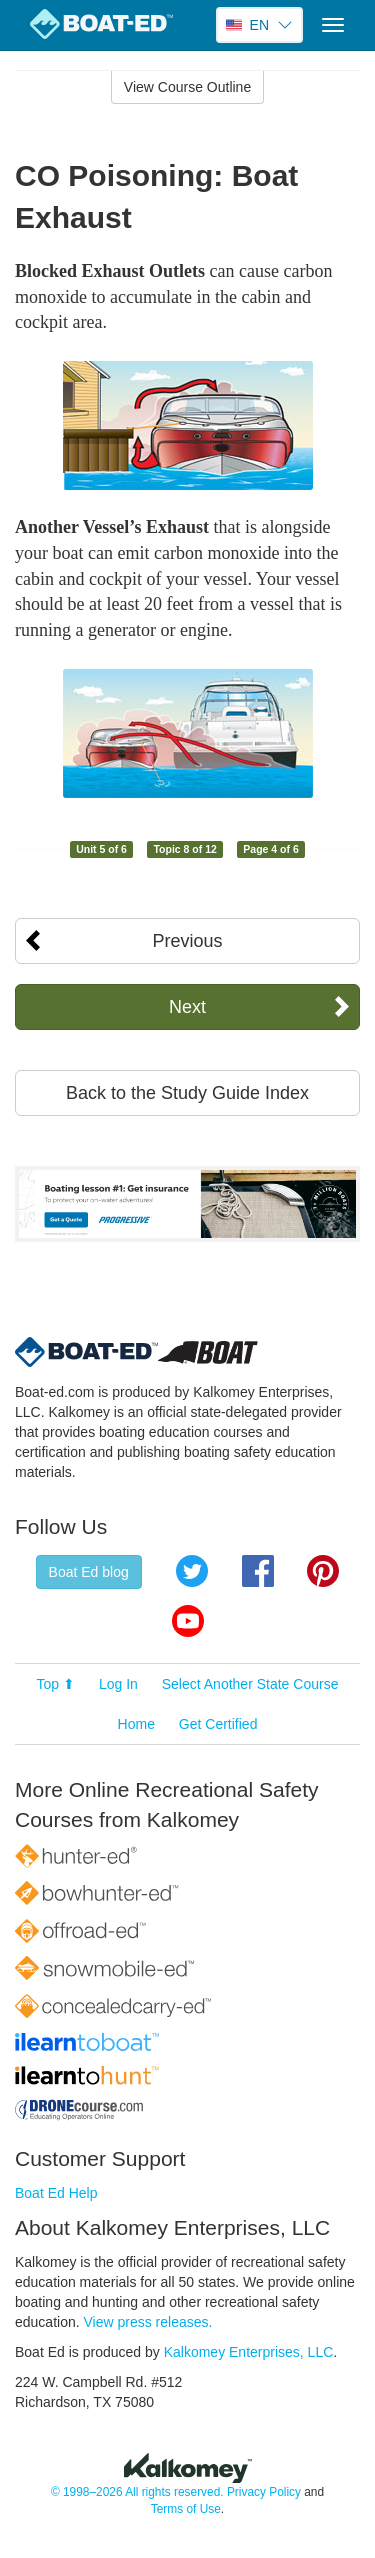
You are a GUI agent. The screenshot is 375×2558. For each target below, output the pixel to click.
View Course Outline (187, 87)
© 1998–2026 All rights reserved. (137, 2492)
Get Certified (218, 1724)
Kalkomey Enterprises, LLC (249, 2352)
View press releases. (148, 2322)
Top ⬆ (56, 1684)
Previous (187, 941)
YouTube (188, 1621)
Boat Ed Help (56, 2193)
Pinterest (323, 1571)
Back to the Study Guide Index (187, 1093)
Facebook (258, 1571)
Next (187, 1007)
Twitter (192, 1571)
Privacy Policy (264, 2492)
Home (136, 1724)
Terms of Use (186, 2509)
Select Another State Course (250, 1684)
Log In (118, 1684)
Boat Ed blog (89, 1572)
